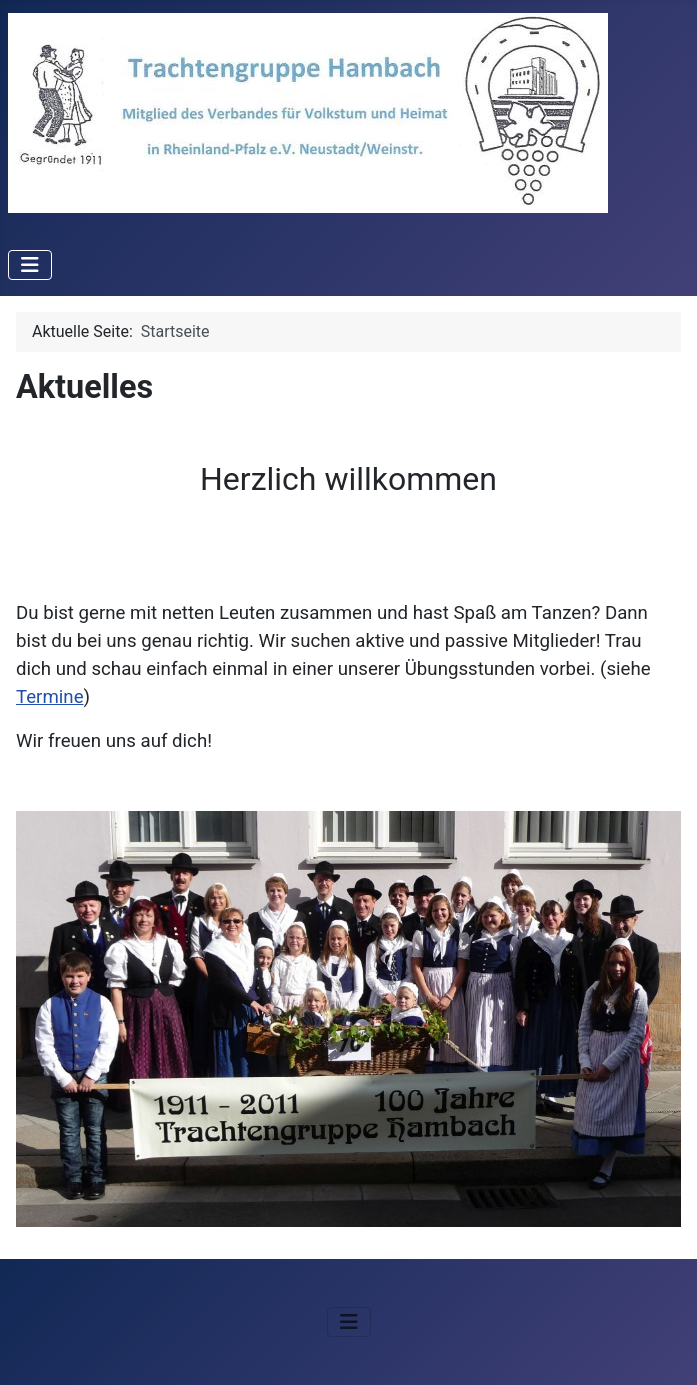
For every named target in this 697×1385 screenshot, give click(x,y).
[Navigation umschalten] (30, 265)
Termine (50, 697)
